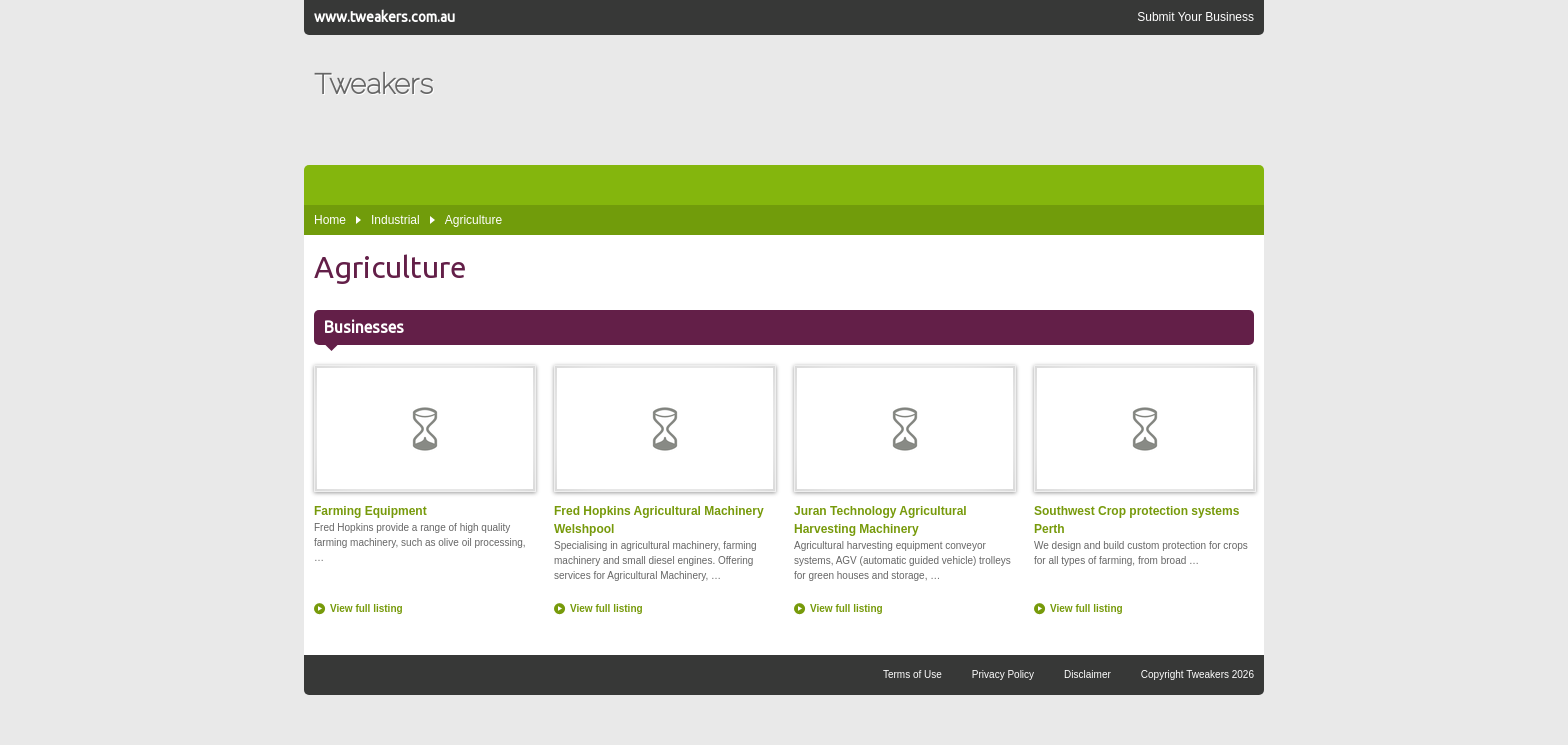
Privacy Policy (1003, 674)
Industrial (395, 220)
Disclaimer (1087, 674)
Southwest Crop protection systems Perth (1144, 450)
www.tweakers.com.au (384, 17)
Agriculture (473, 220)
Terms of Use (912, 674)
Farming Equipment (424, 441)
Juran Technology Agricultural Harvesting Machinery (904, 450)
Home (330, 220)
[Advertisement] (890, 100)
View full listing (366, 608)
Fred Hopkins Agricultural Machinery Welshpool (664, 450)
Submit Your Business (1195, 17)
